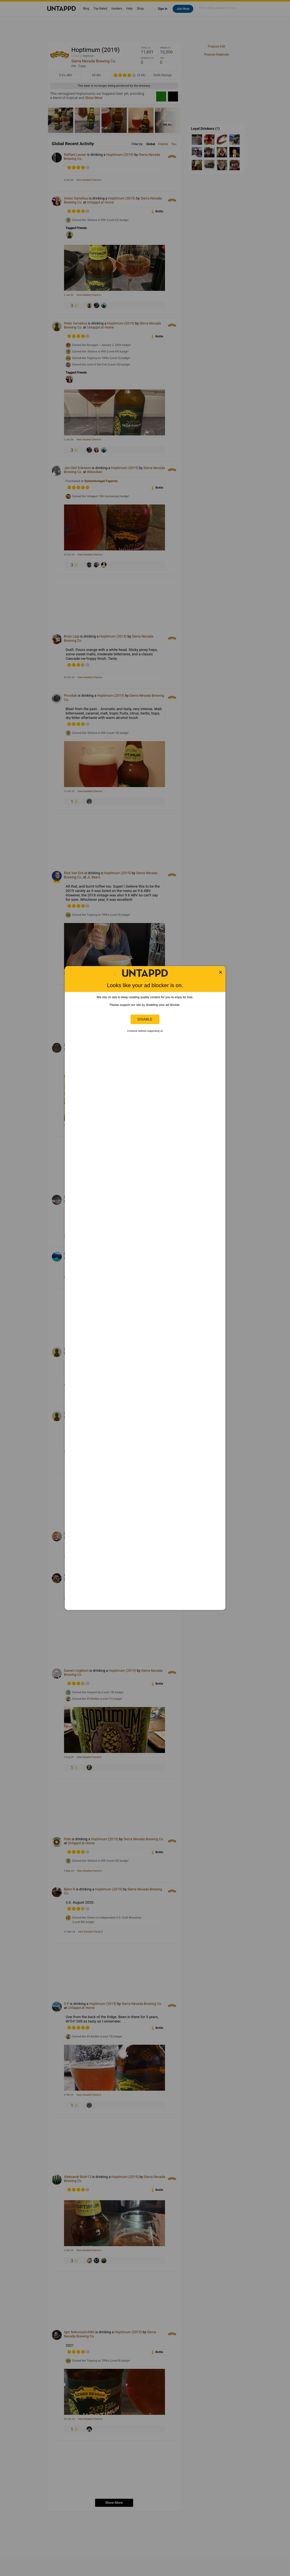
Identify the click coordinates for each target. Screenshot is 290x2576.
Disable (145, 1019)
